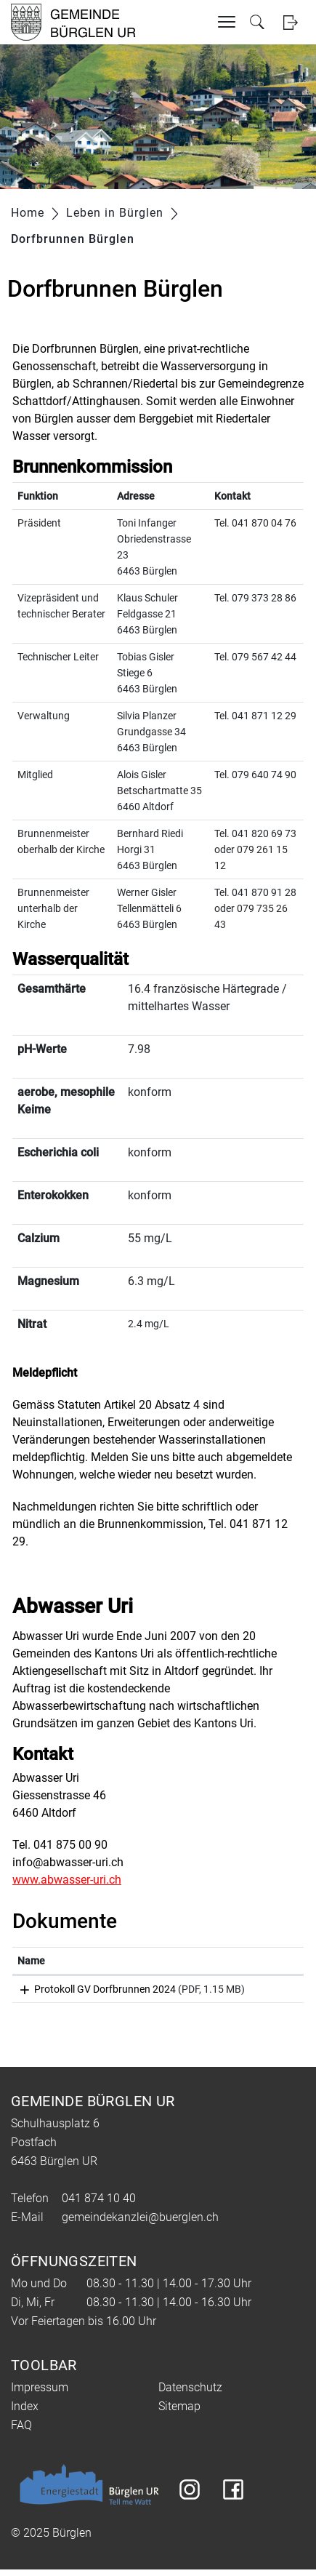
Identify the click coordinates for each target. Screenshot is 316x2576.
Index (25, 2413)
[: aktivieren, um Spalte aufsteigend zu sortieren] (269, 1961)
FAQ (21, 2432)
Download (269, 1992)
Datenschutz (190, 2394)
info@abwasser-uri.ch (67, 1862)
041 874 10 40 (99, 2205)
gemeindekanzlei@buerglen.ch (140, 2224)
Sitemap (179, 2413)
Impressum (39, 2394)
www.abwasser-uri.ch (66, 1880)
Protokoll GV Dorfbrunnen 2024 (88, 1989)
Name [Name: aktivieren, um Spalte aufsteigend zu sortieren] (31, 1961)
